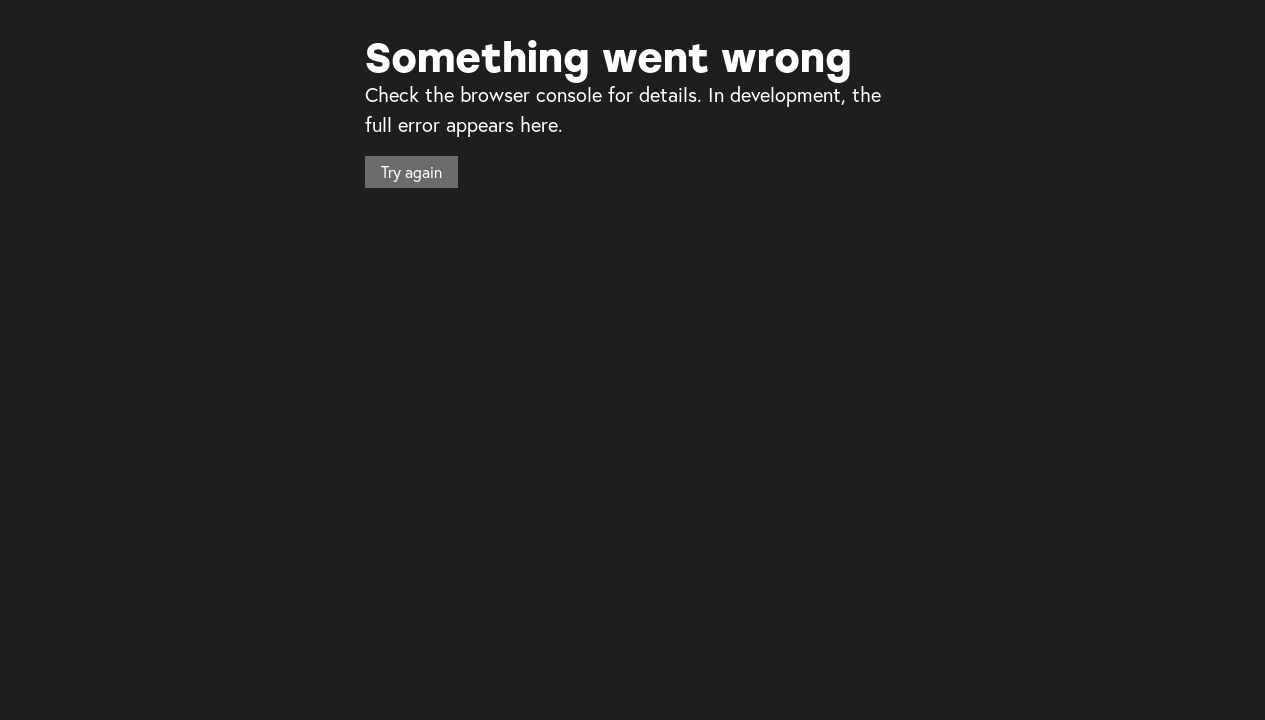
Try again (411, 172)
